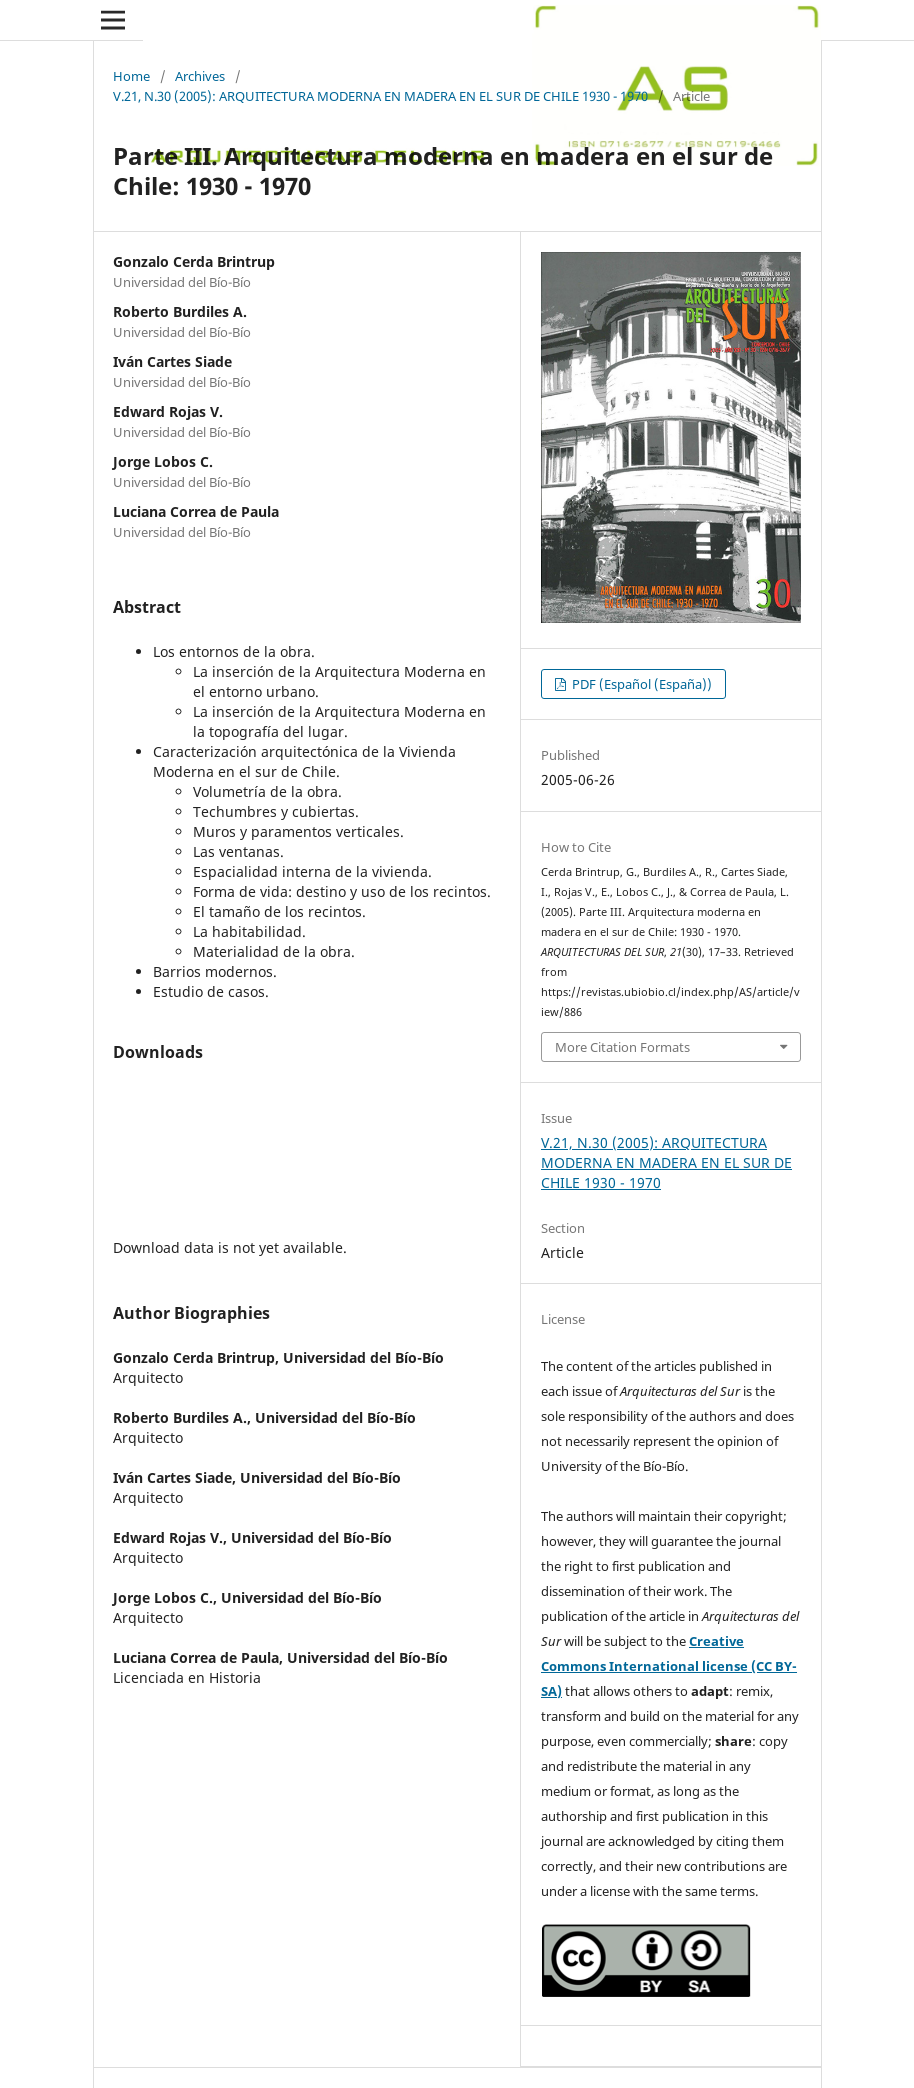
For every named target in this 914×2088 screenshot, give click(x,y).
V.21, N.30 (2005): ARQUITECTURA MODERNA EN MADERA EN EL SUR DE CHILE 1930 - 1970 (380, 96)
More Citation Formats (622, 1047)
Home (131, 76)
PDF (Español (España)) (640, 684)
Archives (200, 76)
